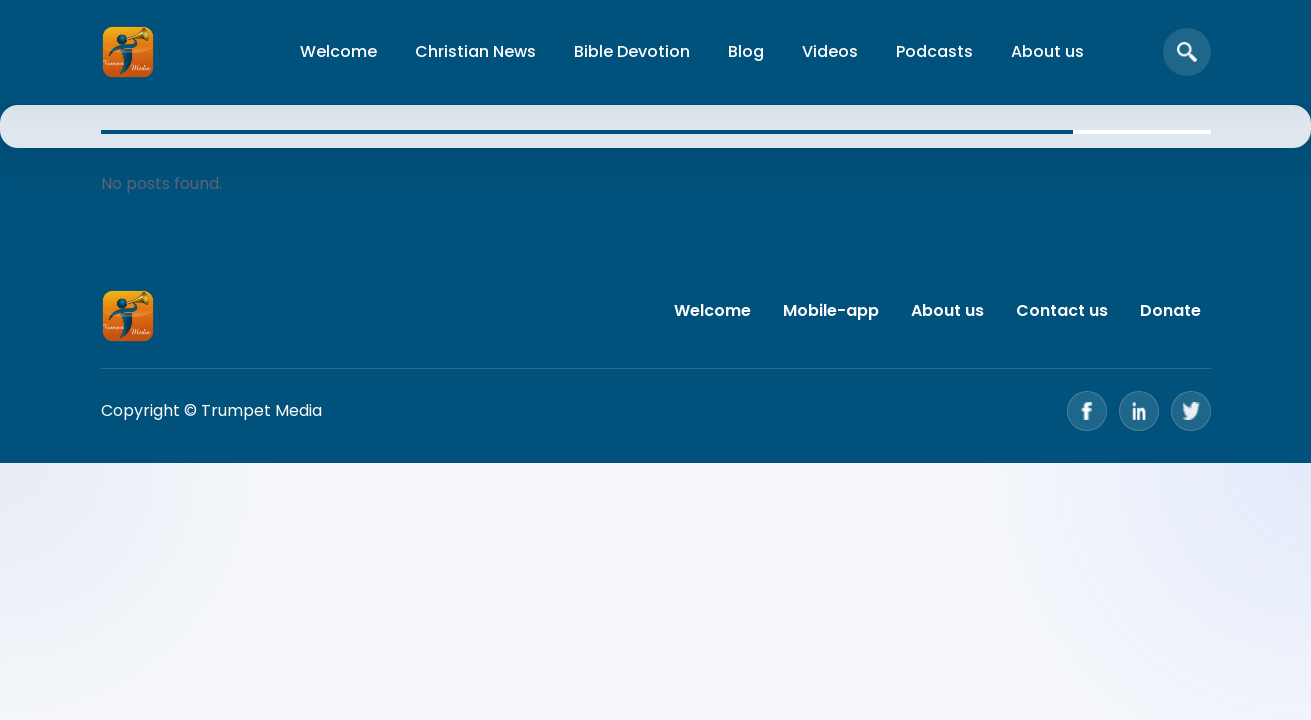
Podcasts (934, 51)
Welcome (338, 51)
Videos (830, 51)
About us (1047, 51)
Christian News (475, 51)
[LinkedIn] (1139, 411)
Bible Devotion (632, 51)
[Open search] (1187, 52)
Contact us (1062, 310)
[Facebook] (1087, 411)
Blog (746, 51)
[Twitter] (1191, 411)
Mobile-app (831, 310)
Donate (1170, 310)
